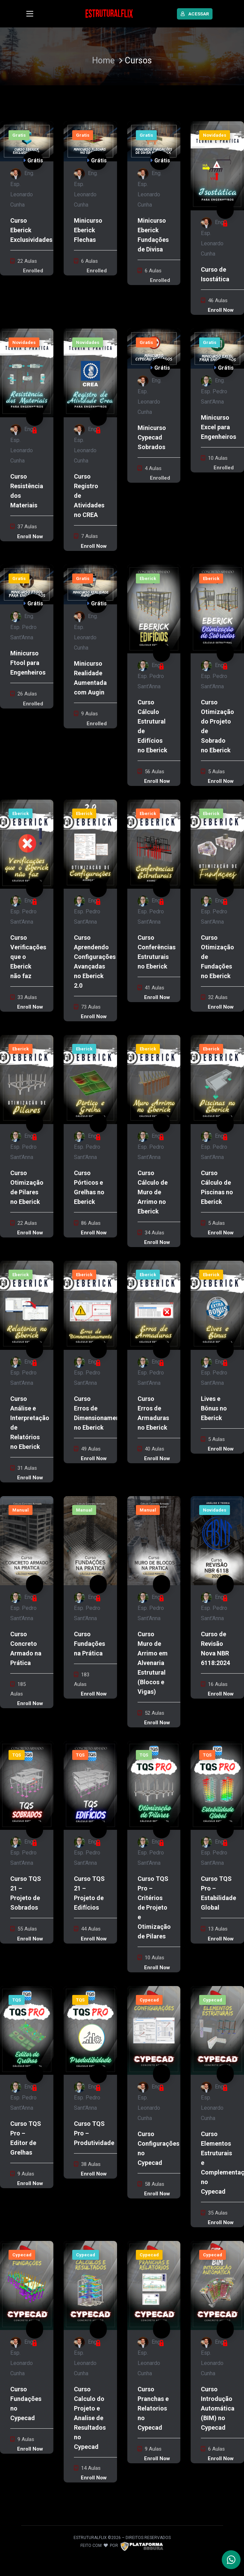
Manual (20, 1510)
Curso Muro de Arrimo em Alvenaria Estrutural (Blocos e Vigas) (153, 1662)
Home (103, 60)
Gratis (19, 135)
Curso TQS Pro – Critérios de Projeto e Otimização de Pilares (154, 1907)
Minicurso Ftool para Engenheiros (28, 663)
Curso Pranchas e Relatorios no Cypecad (153, 2408)
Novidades (214, 135)
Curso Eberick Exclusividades (31, 230)
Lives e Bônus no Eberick (214, 1408)
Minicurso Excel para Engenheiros (218, 427)
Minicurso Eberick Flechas (88, 230)
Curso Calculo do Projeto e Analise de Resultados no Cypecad (90, 2418)
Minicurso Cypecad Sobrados (152, 437)
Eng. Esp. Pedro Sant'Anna (214, 391)
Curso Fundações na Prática (89, 1643)
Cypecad (149, 1999)
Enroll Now (221, 310)
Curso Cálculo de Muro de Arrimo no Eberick (153, 1192)
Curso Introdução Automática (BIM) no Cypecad (217, 2408)
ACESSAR (194, 13)
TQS (16, 1755)
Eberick (148, 578)
